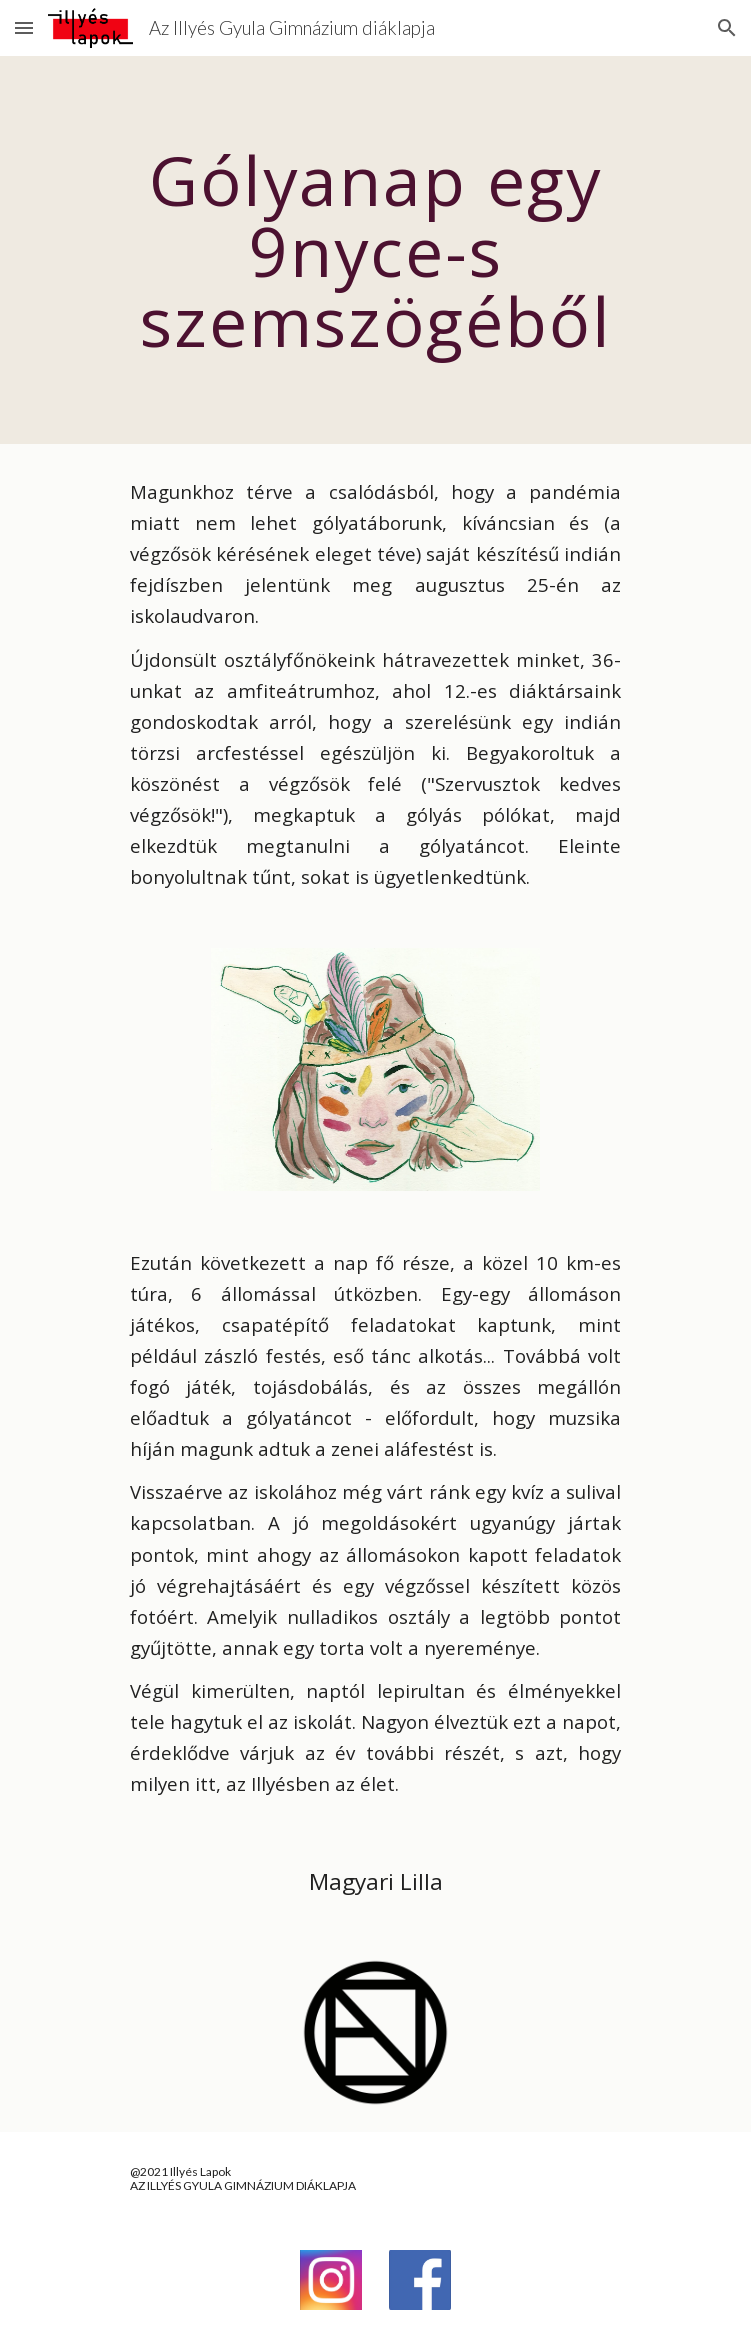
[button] (24, 27)
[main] (375, 250)
